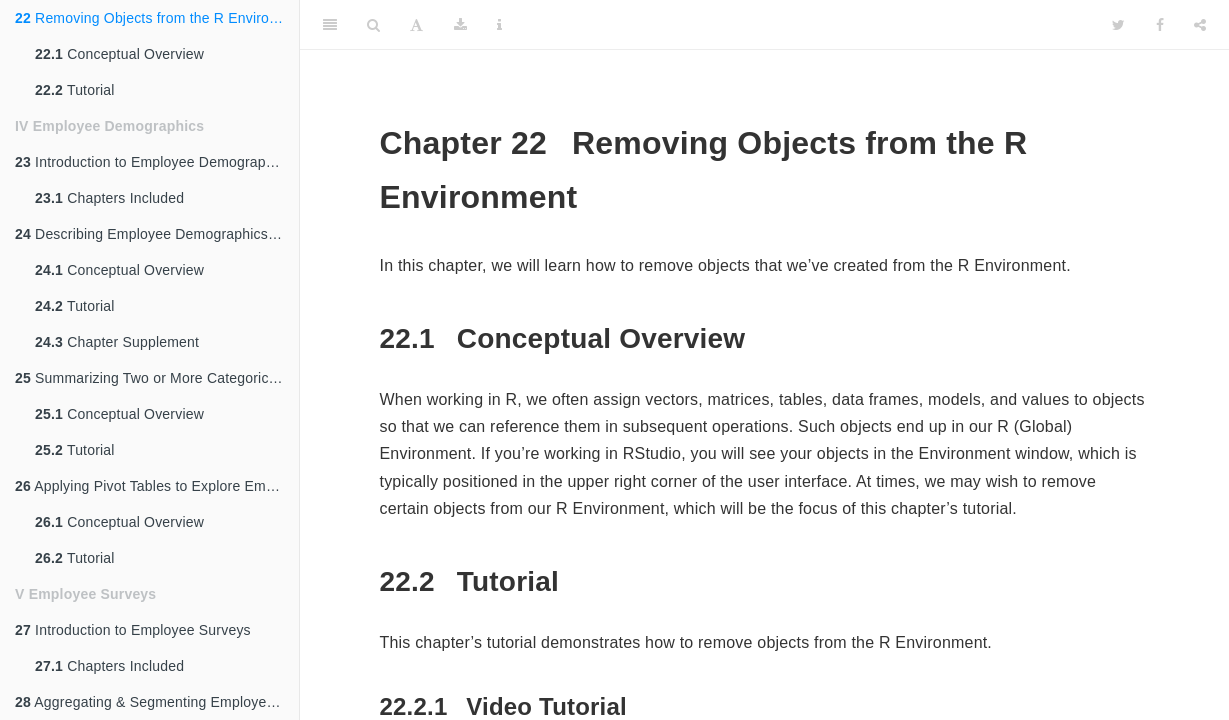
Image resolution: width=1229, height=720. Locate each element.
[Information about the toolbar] (499, 25)
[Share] (1200, 25)
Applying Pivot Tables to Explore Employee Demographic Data (157, 486)
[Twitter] (1118, 25)
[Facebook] (1160, 25)
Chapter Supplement (117, 342)
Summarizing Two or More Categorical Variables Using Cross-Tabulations (157, 378)
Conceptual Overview (119, 54)
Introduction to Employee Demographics (153, 162)
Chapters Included (109, 198)
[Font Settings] (416, 25)
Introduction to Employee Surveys (133, 630)
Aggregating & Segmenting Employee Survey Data (157, 702)
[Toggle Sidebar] (330, 25)
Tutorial (75, 90)
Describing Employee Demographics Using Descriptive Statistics (157, 234)
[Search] (373, 25)
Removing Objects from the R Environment (157, 18)
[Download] (460, 25)
